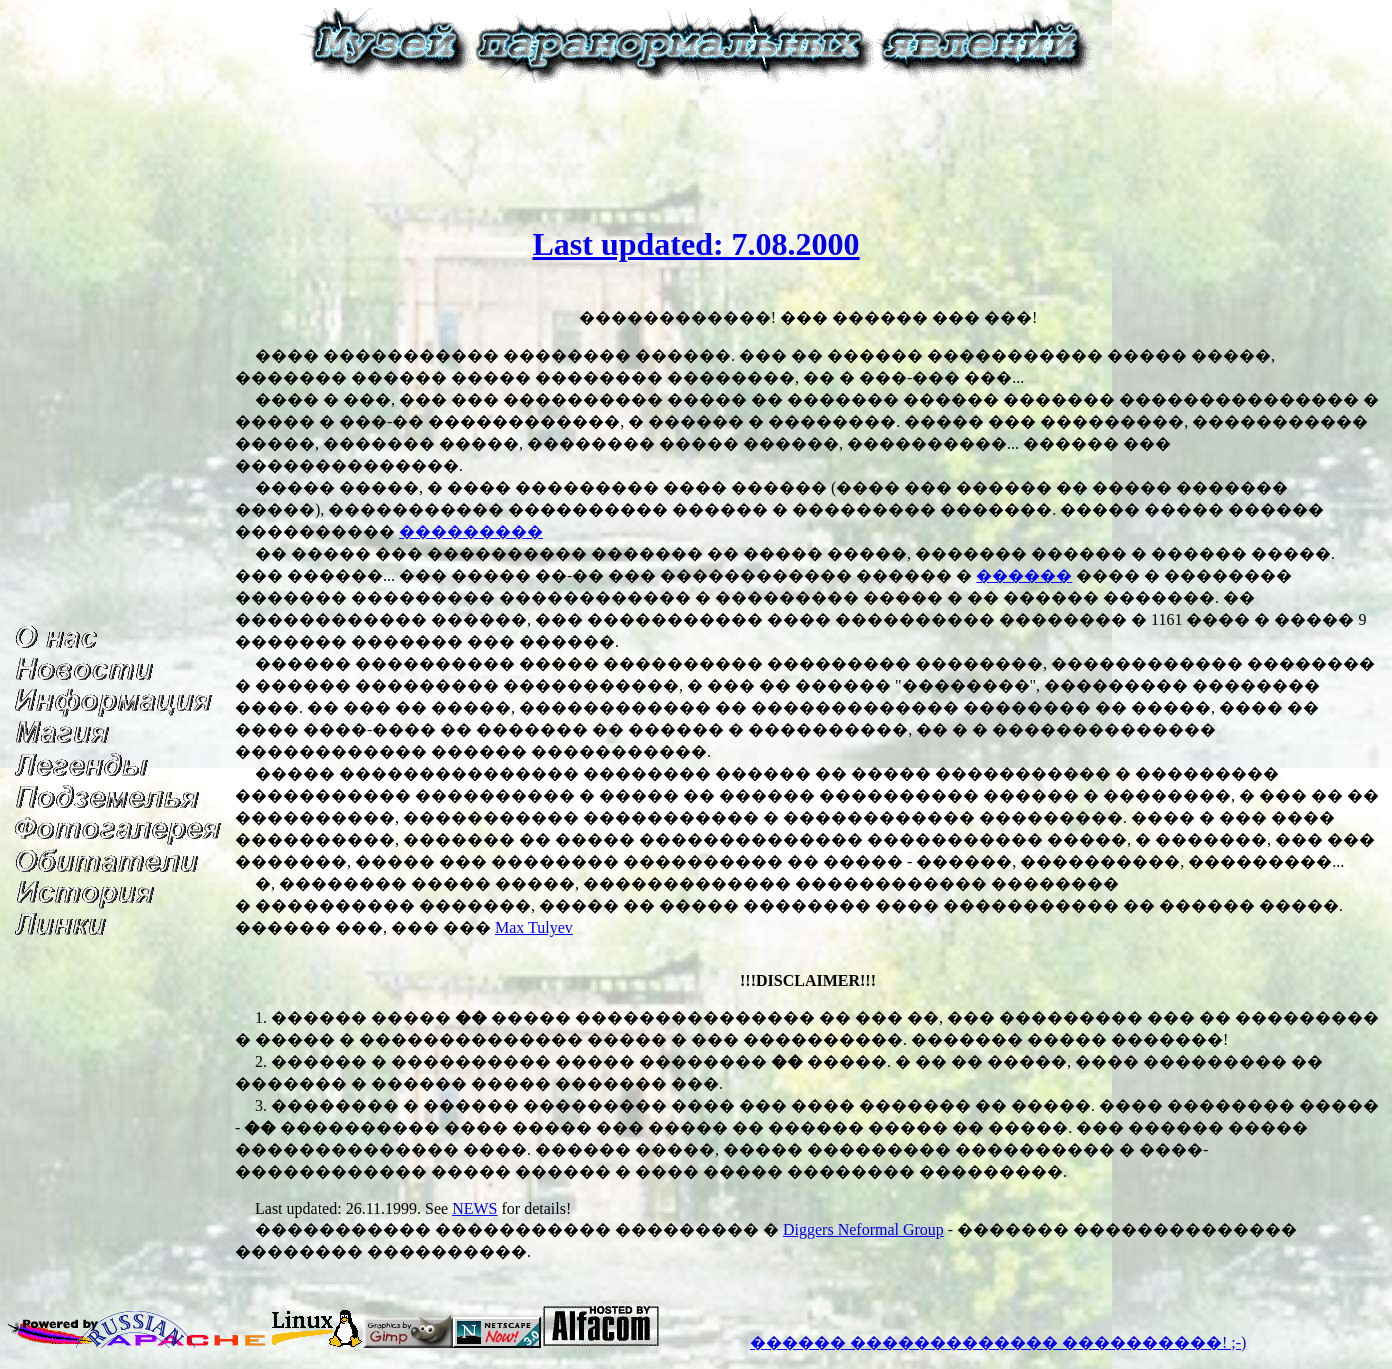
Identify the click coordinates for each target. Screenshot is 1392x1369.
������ (1024, 575)
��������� (471, 531)
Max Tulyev (534, 927)
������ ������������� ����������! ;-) (998, 1342)
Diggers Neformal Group (863, 1229)
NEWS (474, 1208)
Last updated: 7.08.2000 (695, 244)
